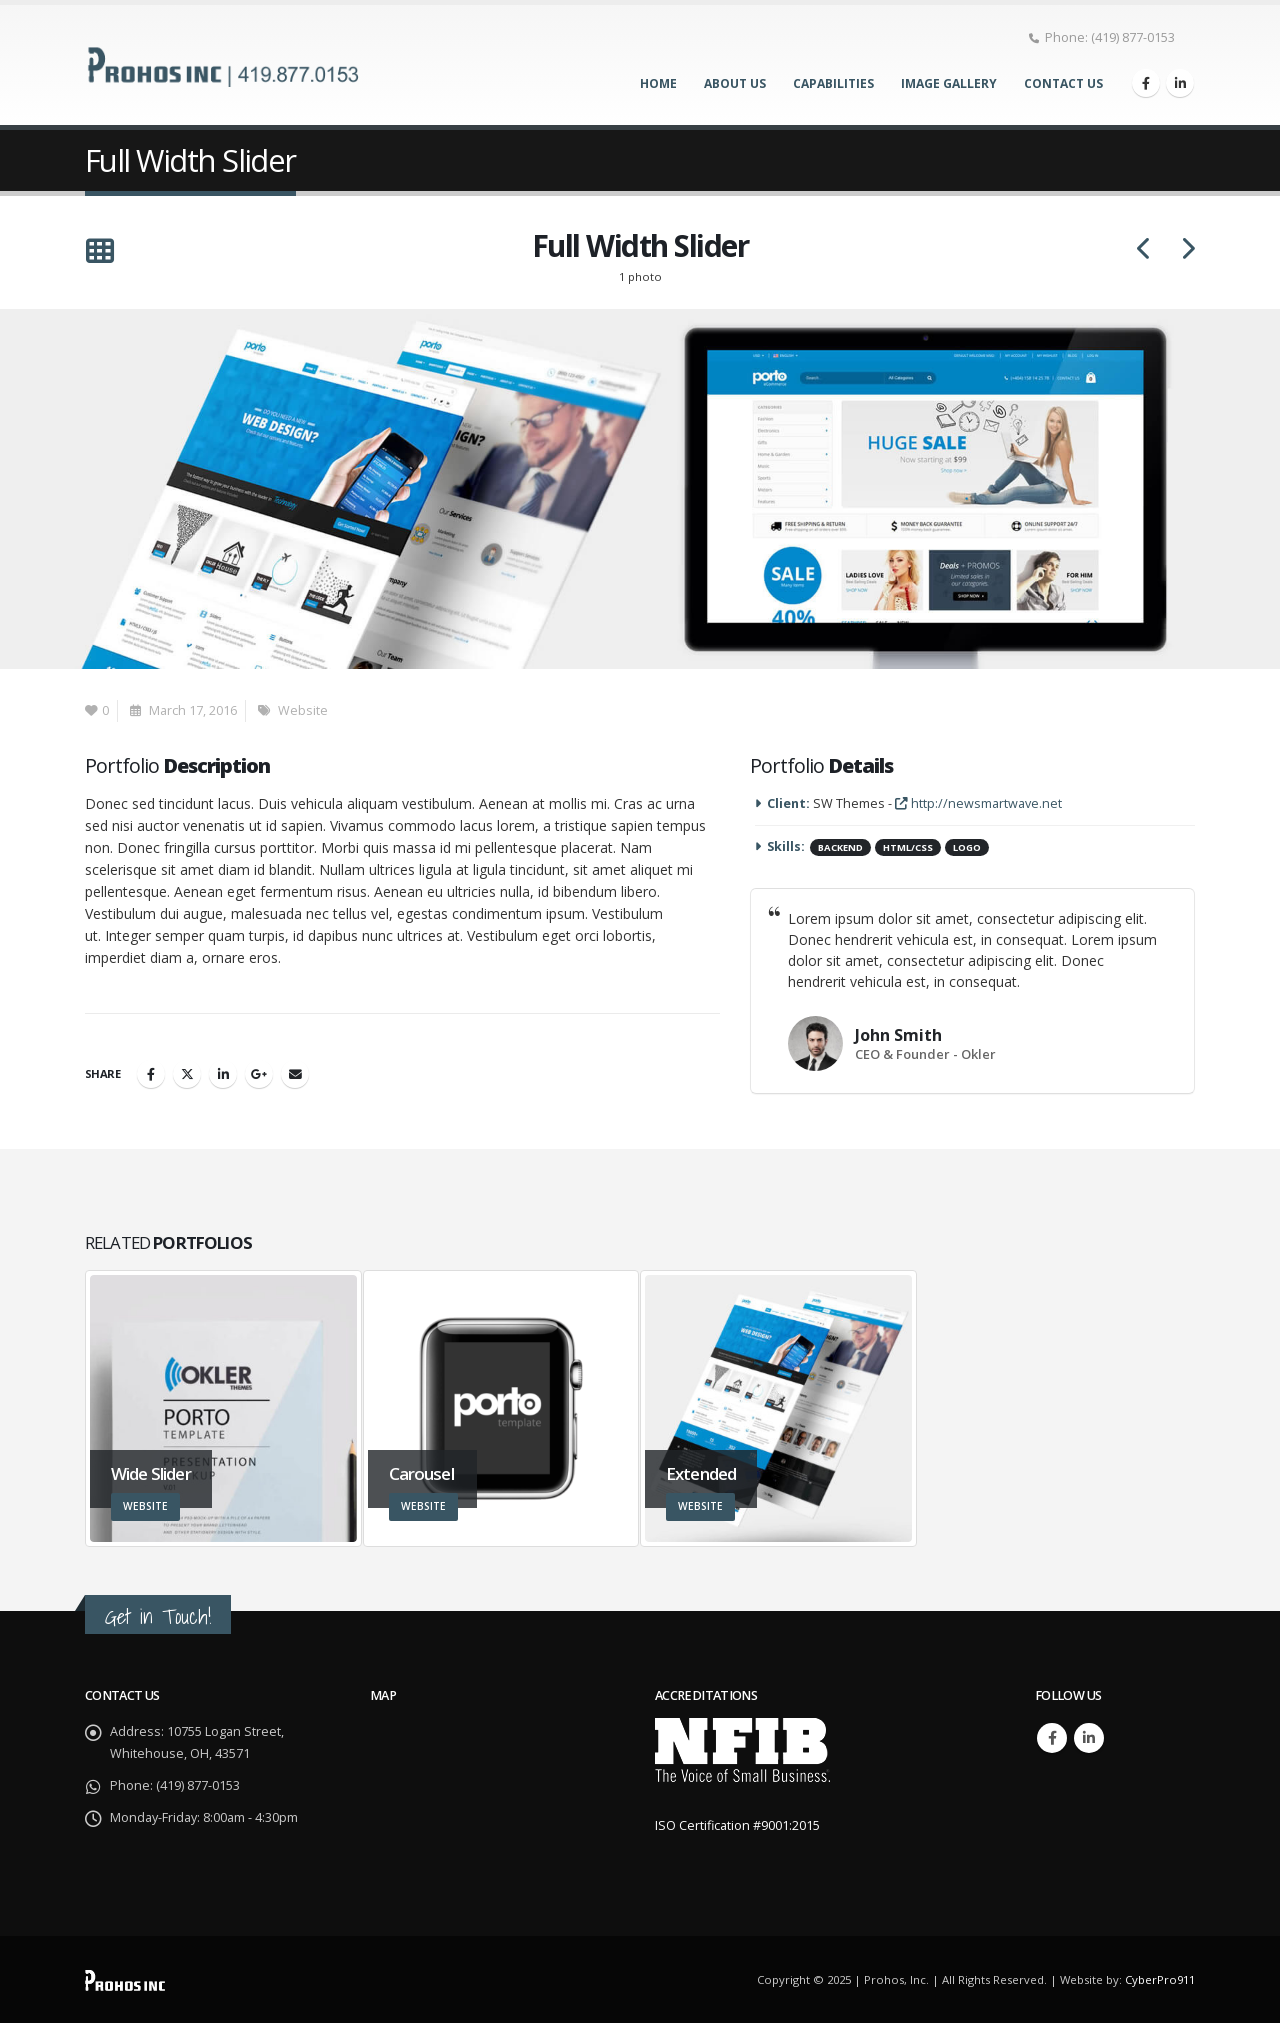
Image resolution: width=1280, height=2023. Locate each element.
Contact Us (1063, 83)
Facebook (151, 1074)
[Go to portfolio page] (224, 1408)
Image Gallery (949, 83)
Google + (259, 1074)
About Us (735, 83)
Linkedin (1089, 1738)
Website (303, 710)
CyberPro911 (1160, 1979)
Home (658, 83)
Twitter (187, 1074)
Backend (840, 847)
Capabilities (833, 83)
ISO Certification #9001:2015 (737, 1825)
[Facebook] (1146, 83)
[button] (99, 252)
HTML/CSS (908, 847)
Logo (967, 847)
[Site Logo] (225, 64)
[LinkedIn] (1180, 83)
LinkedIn (223, 1074)
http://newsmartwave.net (978, 803)
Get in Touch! (158, 1616)
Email (295, 1074)
